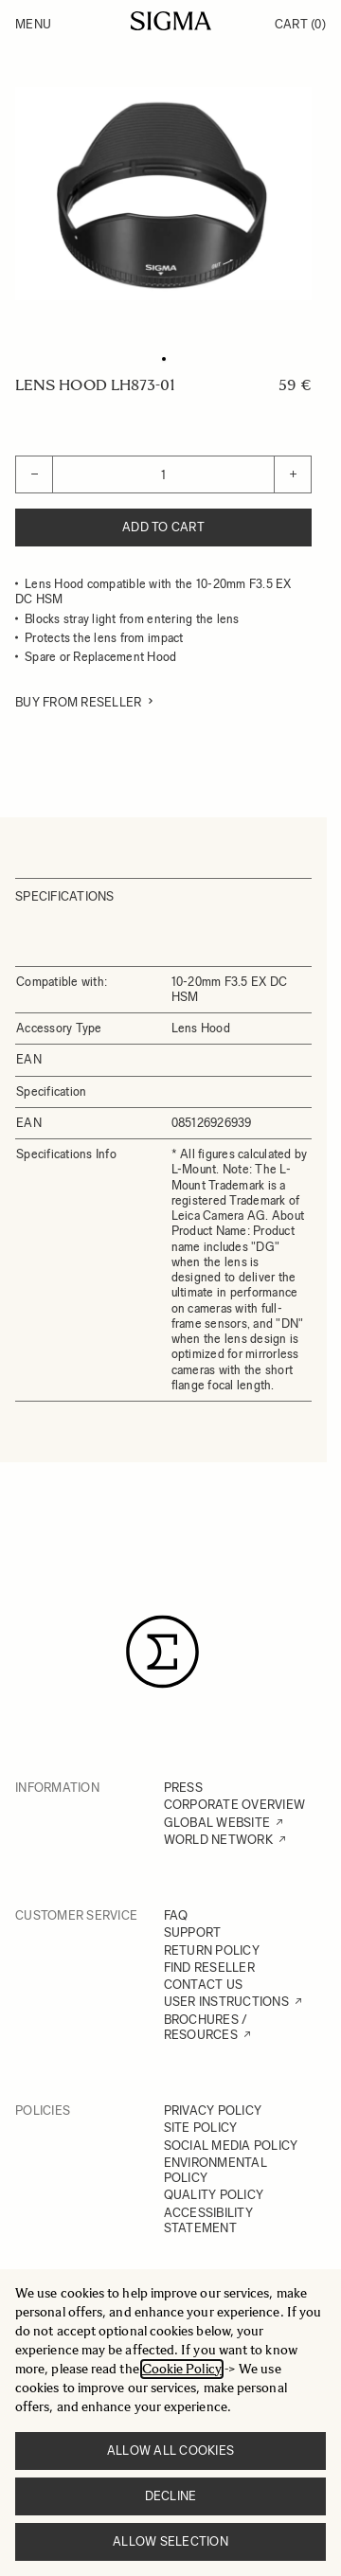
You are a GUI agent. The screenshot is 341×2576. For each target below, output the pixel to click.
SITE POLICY (201, 2127)
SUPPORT (193, 1932)
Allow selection (170, 2541)
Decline (171, 2496)
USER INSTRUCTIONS (226, 2002)
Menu (33, 24)
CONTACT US (203, 1984)
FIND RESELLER (209, 1967)
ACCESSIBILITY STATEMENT (208, 2220)
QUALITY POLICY (214, 2195)
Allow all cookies (170, 2450)
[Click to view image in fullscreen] (163, 193)
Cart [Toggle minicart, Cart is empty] (300, 24)
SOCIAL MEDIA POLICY (231, 2145)
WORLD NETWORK (218, 1840)
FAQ (176, 1915)
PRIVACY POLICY (213, 2110)
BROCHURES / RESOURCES (206, 2027)
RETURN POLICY (212, 1950)
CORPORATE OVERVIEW (235, 1805)
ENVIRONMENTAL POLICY (215, 2170)
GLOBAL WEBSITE (217, 1823)
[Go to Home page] (171, 20)
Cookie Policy (182, 2369)
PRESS (183, 1787)
